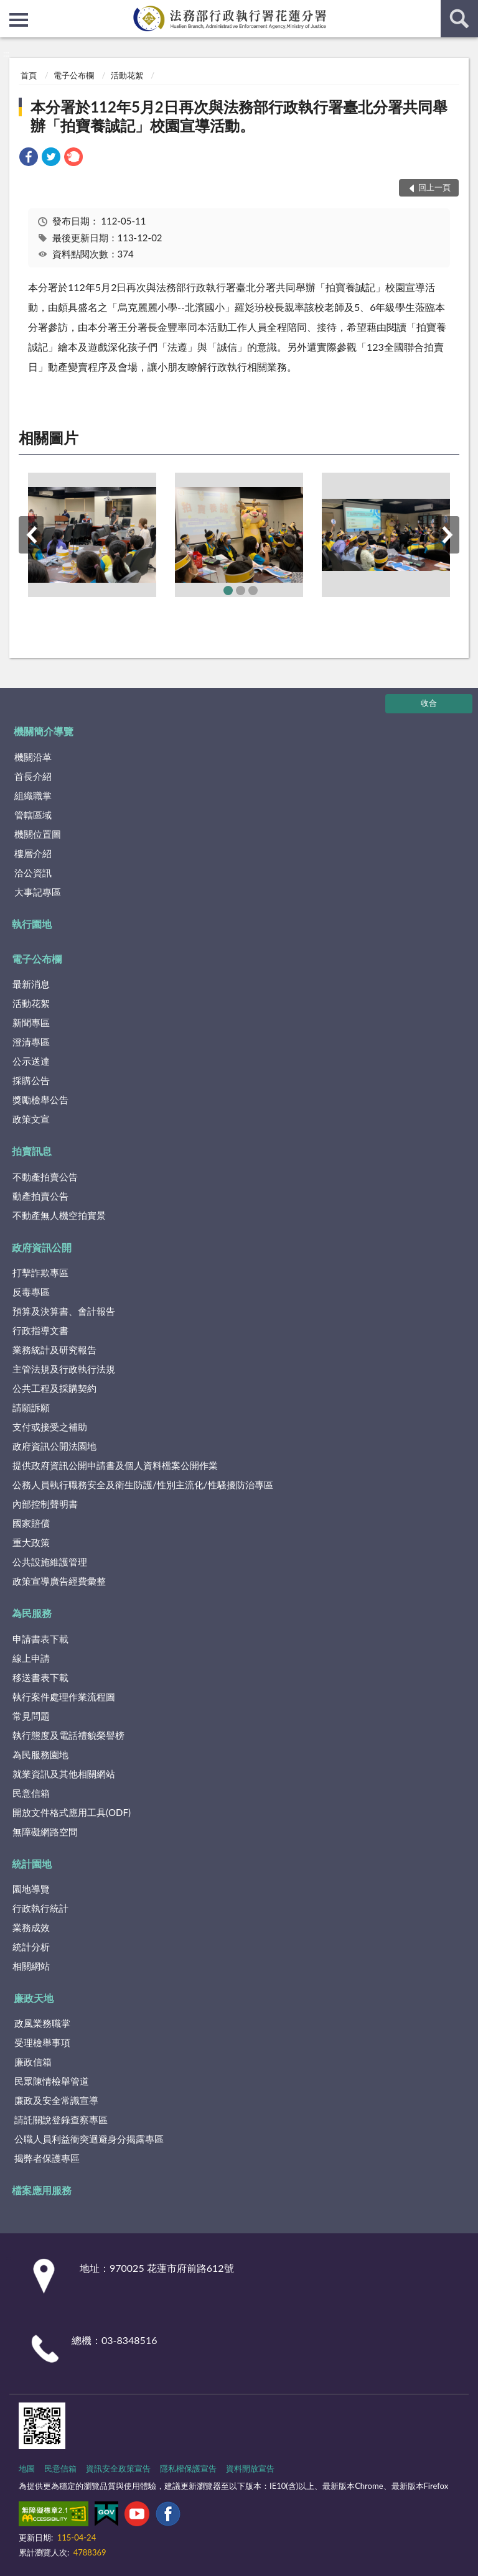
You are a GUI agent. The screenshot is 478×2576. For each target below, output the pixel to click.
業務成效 (31, 1927)
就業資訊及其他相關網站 (63, 1773)
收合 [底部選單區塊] (429, 703)
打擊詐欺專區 (40, 1272)
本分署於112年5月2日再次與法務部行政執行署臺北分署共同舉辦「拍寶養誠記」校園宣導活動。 (239, 116)
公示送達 (31, 1061)
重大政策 (31, 1542)
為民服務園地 (40, 1754)
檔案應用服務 (42, 2190)
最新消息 (31, 983)
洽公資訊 (33, 872)
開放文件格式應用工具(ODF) (71, 1812)
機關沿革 (33, 756)
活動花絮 (127, 75)
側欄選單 (18, 20)
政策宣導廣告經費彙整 (59, 1581)
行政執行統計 (40, 1908)
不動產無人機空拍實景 (59, 1215)
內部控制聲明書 (45, 1503)
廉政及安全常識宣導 (56, 2100)
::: (10, 9)
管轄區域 (33, 814)
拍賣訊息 (32, 1151)
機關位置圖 (37, 834)
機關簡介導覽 (43, 731)
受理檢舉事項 (42, 2042)
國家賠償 (31, 1523)
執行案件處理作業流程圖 (63, 1696)
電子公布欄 (74, 75)
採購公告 (31, 1080)
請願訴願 (31, 1407)
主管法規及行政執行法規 (63, 1368)
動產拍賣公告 (40, 1196)
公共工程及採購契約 (54, 1388)
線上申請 (31, 1658)
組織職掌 (33, 795)
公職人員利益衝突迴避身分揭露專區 (89, 2138)
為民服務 (32, 1613)
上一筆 (31, 535)
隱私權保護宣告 (188, 2468)
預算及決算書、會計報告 (63, 1311)
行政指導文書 (40, 1330)
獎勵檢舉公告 (40, 1099)
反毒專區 (31, 1291)
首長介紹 (33, 776)
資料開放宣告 (250, 2468)
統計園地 (32, 1863)
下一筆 (446, 535)
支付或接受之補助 (49, 1426)
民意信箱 (31, 1793)
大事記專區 (37, 891)
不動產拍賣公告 (45, 1176)
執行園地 (32, 924)
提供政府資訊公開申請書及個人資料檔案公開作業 (115, 1465)
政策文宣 (31, 1118)
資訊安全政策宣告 (118, 2468)
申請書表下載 (40, 1638)
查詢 (459, 18)
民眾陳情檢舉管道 (51, 2081)
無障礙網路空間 (45, 1831)
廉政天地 (34, 1998)
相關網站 (31, 1965)
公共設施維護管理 (49, 1561)
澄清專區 (31, 1041)
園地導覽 (31, 1888)
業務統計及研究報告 (54, 1349)
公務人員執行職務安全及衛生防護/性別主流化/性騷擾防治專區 (142, 1484)
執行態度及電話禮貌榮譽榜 (68, 1735)
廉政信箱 (33, 2061)
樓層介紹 (33, 853)
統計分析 (31, 1946)
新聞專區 (31, 1022)
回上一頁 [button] (434, 187)
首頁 (29, 75)
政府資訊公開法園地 (54, 1446)
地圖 (27, 2468)
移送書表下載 (40, 1677)
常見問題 (31, 1715)
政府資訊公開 (42, 1247)
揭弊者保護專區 (47, 2158)
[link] (28, 158)
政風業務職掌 (42, 2023)
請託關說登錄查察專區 (61, 2119)
